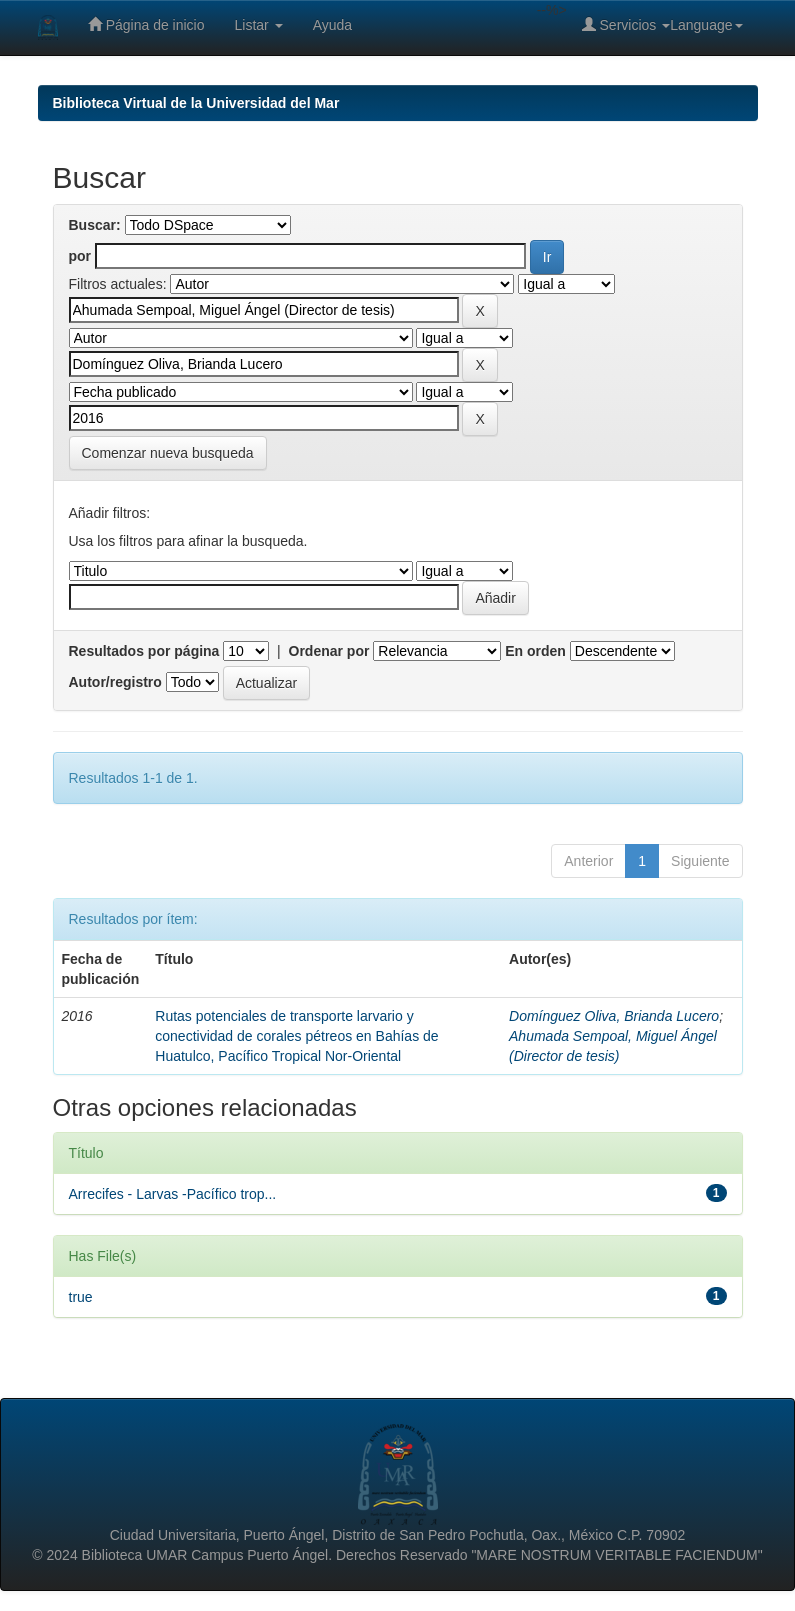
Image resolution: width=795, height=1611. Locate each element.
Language (706, 25)
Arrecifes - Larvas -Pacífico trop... (173, 1194)
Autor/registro (115, 682)
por (80, 256)
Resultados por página (144, 651)
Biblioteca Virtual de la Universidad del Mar (196, 103)
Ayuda (332, 25)
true (81, 1297)
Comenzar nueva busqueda (168, 453)
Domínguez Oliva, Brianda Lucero (614, 1016)
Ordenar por (329, 651)
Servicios (626, 24)
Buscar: (95, 225)
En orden (535, 651)
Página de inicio (146, 24)
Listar (259, 25)
